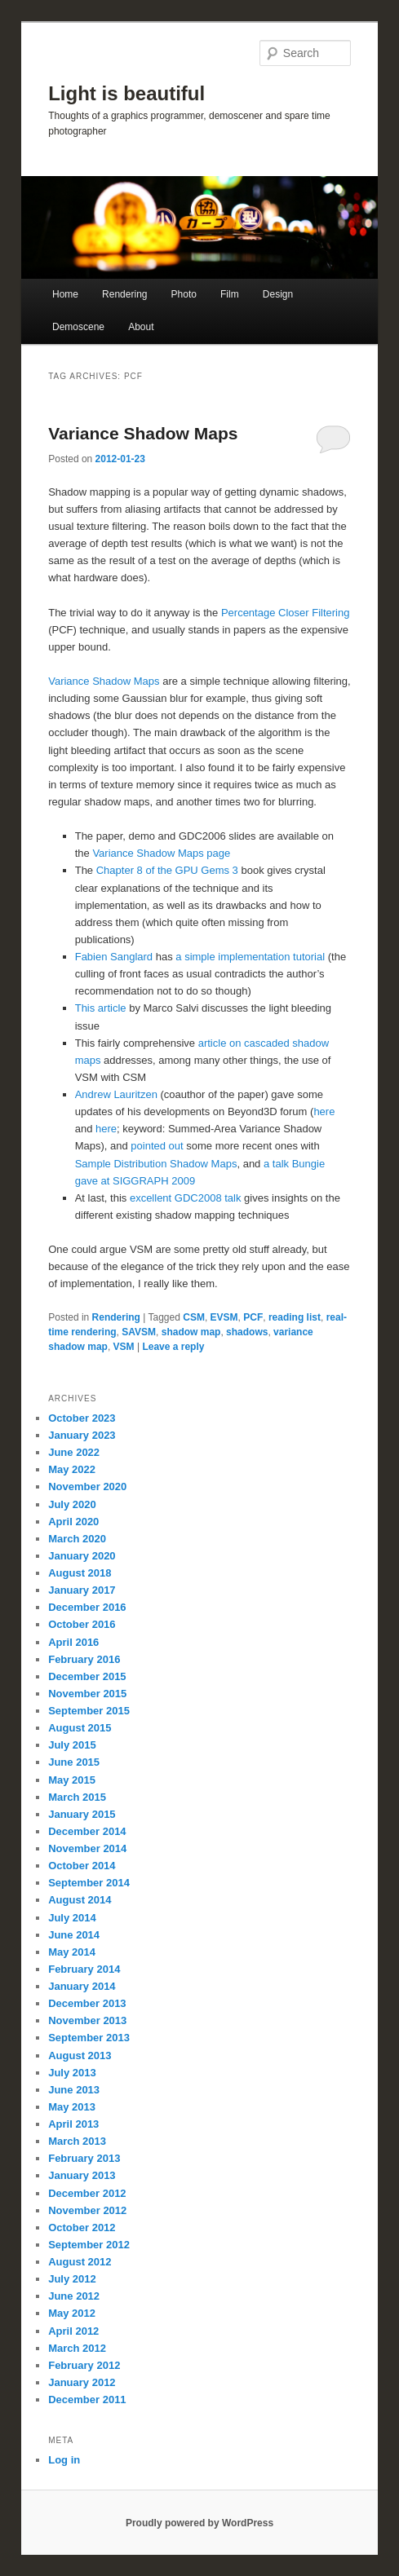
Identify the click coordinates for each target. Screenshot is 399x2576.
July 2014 (72, 1918)
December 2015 (87, 1676)
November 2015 (87, 1693)
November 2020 (87, 1486)
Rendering (124, 294)
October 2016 (81, 1624)
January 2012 (81, 2382)
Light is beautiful (126, 93)
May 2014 (71, 1952)
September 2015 (89, 1711)
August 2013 (79, 2055)
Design (278, 294)
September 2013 (89, 2037)
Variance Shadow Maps (142, 433)
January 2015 (81, 1814)
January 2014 (81, 1986)
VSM (124, 1346)
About (140, 327)
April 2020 (73, 1521)
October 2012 (81, 2227)
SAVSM (139, 1332)
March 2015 (77, 1797)
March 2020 (77, 1539)
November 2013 (87, 2020)
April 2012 (73, 2331)
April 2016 (73, 1642)
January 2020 (81, 1556)
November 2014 (87, 1848)
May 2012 (71, 2313)
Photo (184, 294)
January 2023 (81, 1435)
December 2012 (87, 2193)
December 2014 (87, 1831)
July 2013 (72, 2073)
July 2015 (72, 1745)
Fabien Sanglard (114, 957)
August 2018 (79, 1573)
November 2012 (87, 2210)
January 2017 (81, 1590)
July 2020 (72, 1504)
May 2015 (71, 1780)
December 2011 (87, 2399)
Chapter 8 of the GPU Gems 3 (167, 870)
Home (65, 294)
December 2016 (87, 1607)
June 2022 (74, 1452)
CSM (194, 1317)
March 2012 (77, 2348)
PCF (253, 1317)
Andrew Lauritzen (116, 1094)
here (324, 1111)
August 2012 (79, 2262)
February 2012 (84, 2365)
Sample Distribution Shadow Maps (156, 1164)
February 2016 (84, 1659)
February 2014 (84, 1969)
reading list (294, 1317)
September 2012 (89, 2245)
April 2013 (73, 2124)
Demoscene (78, 327)
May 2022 (71, 1469)
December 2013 (87, 2003)
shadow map (191, 1332)
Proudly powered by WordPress (199, 2523)
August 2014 (79, 1900)
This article (100, 1008)
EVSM (224, 1317)
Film (229, 294)
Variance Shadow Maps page (161, 853)
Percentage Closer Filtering (285, 613)
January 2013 (81, 2175)
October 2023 (81, 1418)
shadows (247, 1332)
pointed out (157, 1146)
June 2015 (74, 1762)
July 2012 (72, 2279)
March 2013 (77, 2141)
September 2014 (89, 1883)
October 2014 (81, 1865)
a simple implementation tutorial (250, 957)
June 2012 (74, 2296)
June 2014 (74, 1935)
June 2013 (74, 2090)
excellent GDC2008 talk (186, 1198)
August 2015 (79, 1728)
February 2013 (84, 2158)
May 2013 (71, 2107)
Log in (64, 2460)
